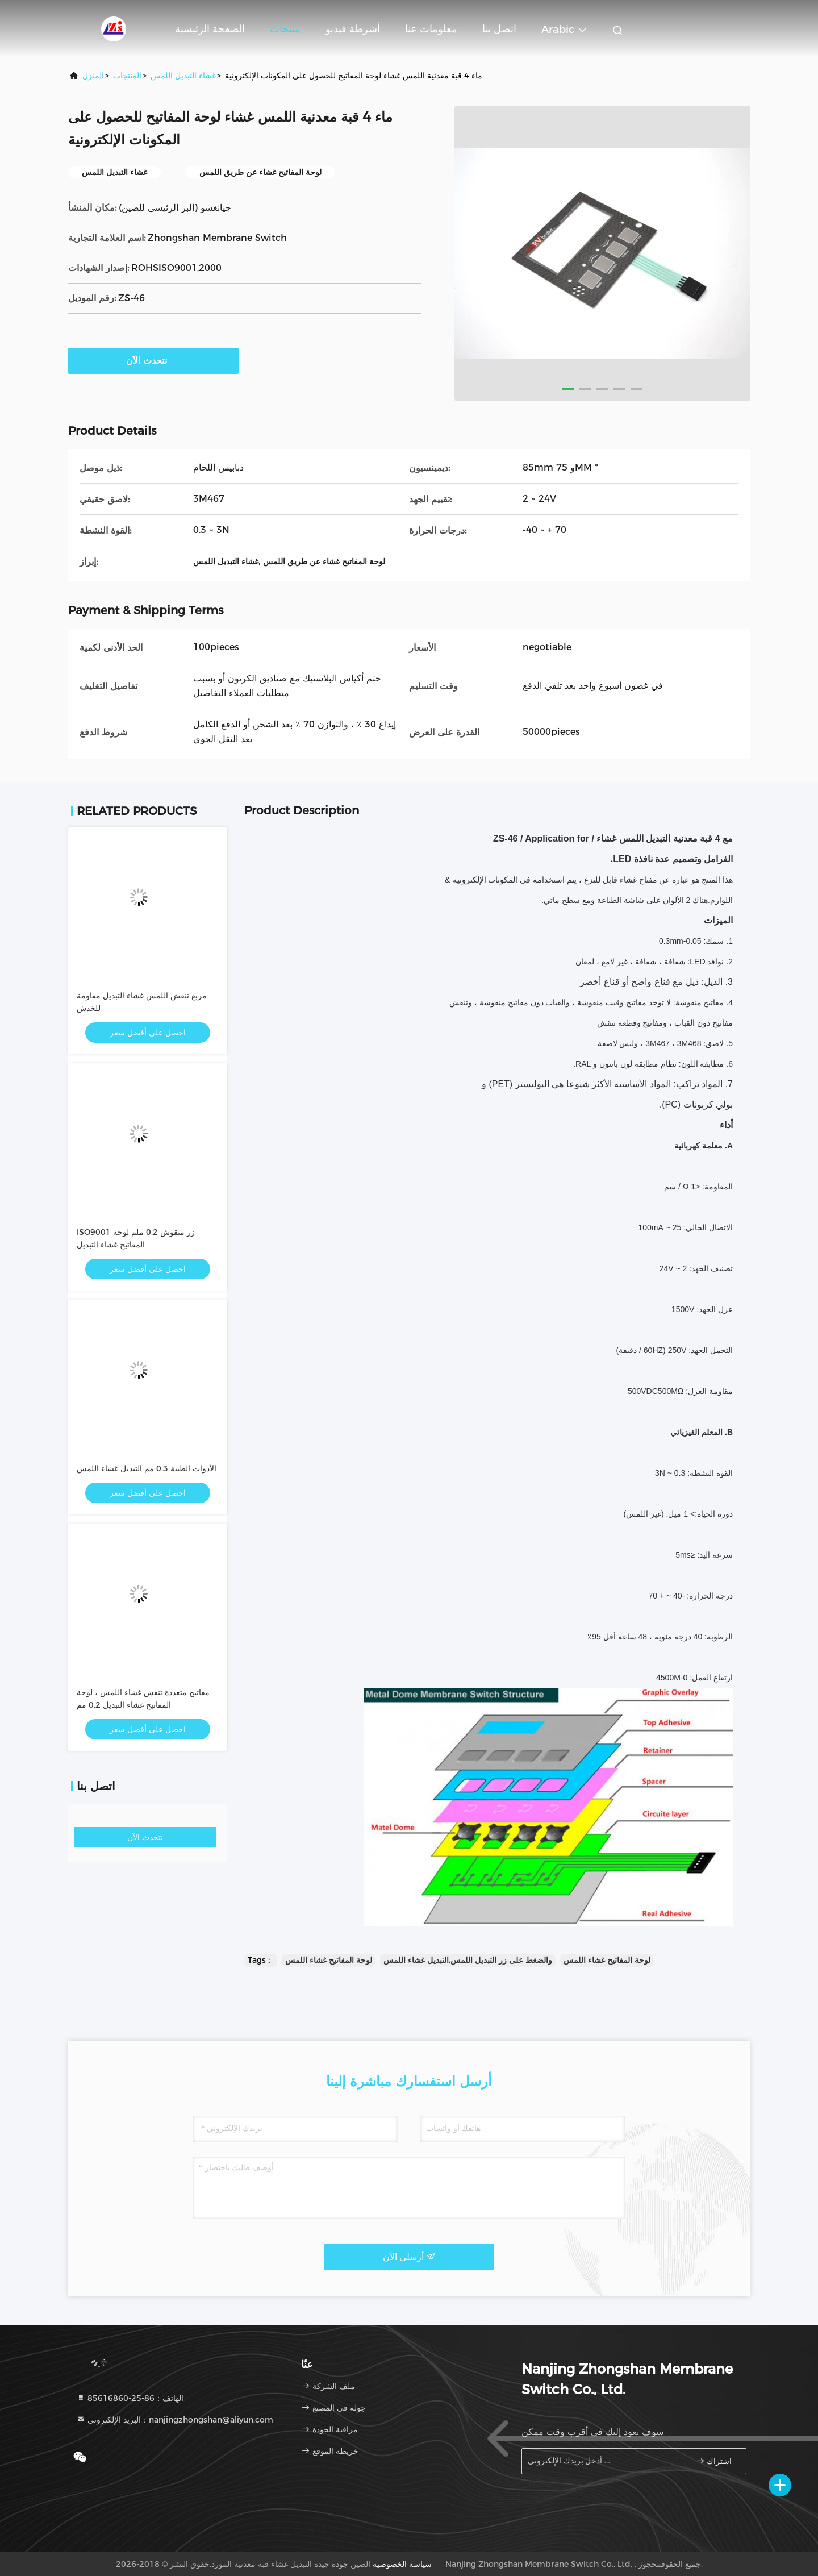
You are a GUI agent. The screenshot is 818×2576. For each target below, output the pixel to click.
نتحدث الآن (153, 360)
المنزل (93, 75)
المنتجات (127, 75)
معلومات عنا (431, 29)
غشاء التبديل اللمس (183, 75)
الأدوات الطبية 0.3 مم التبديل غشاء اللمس (146, 1468)
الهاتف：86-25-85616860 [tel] (129, 2398)
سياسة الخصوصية (402, 2564)
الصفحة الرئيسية (210, 29)
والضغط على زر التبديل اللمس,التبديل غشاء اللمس (467, 1960)
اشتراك (714, 2461)
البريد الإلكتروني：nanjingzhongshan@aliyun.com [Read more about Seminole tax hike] (174, 2420)
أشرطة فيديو (352, 29)
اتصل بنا (499, 29)
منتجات (285, 29)
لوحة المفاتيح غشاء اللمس (328, 1960)
